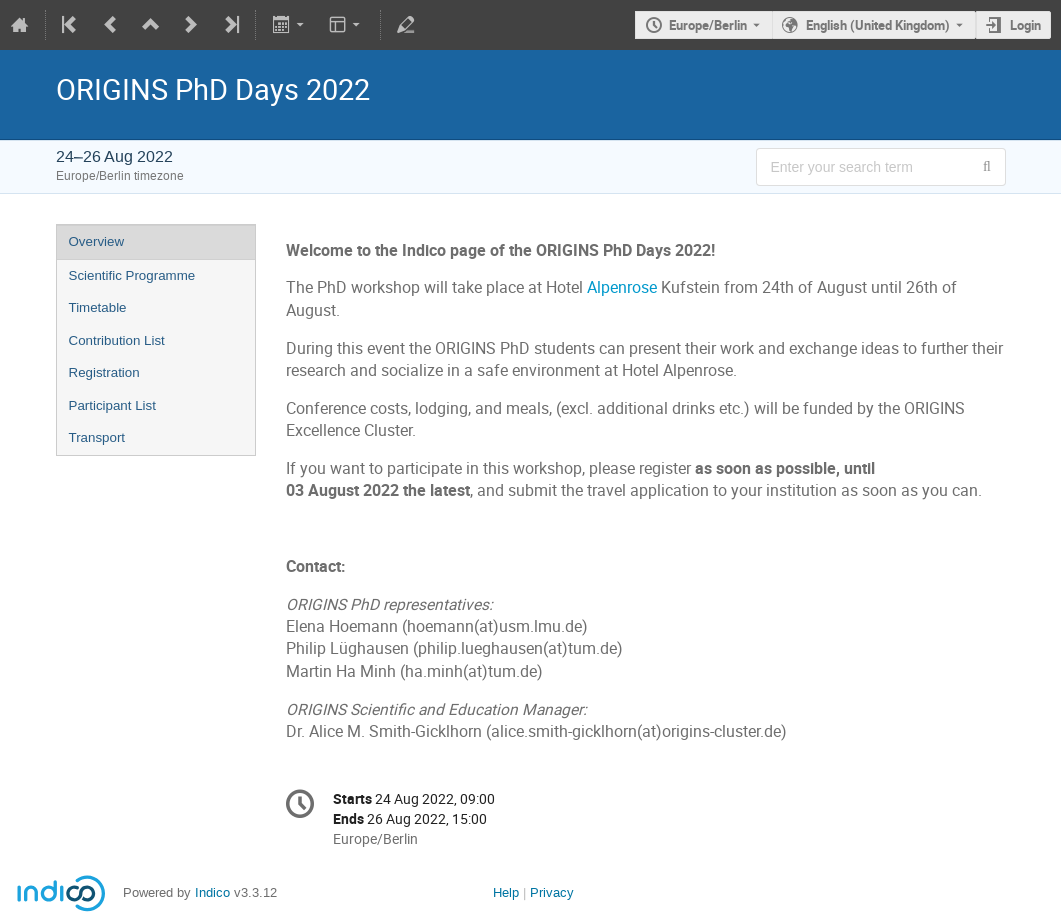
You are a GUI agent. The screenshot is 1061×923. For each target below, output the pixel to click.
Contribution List (117, 340)
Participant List (112, 405)
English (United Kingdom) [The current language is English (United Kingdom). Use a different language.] (878, 25)
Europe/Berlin (708, 25)
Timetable (98, 307)
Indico (212, 892)
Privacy (552, 892)
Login (1025, 25)
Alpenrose (622, 287)
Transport (97, 437)
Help (506, 892)
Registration (104, 372)
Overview (97, 241)
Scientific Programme (132, 275)
